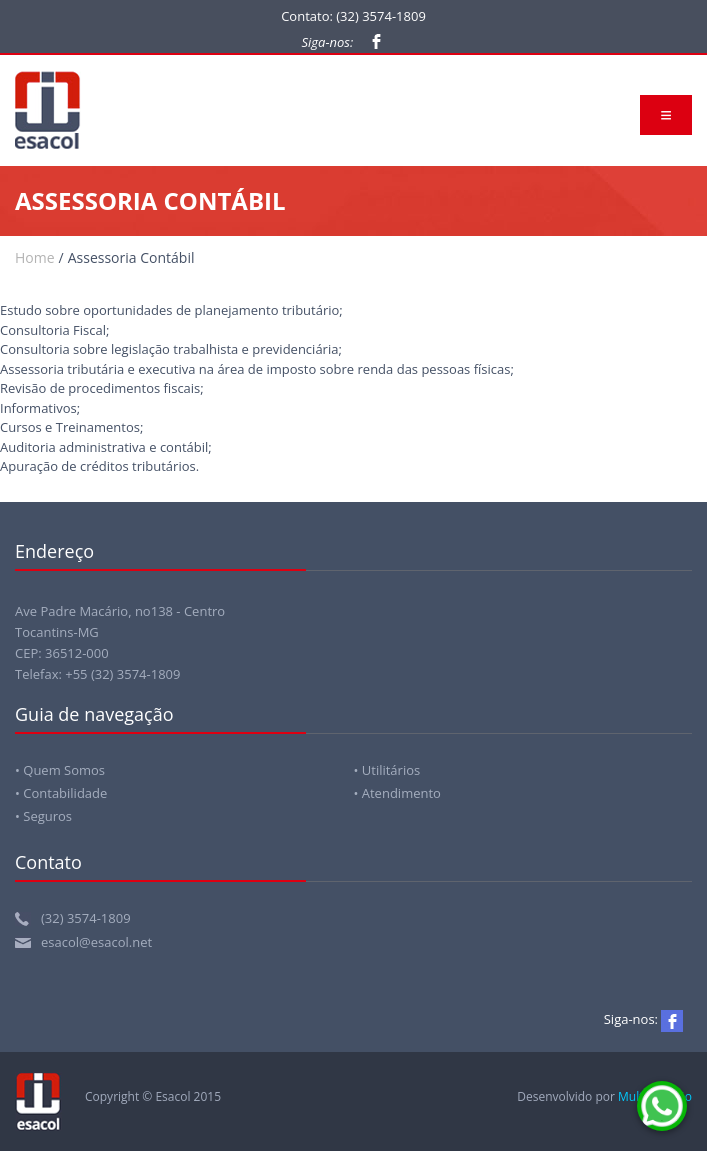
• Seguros (43, 816)
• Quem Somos (60, 770)
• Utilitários (387, 770)
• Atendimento (397, 793)
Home (35, 257)
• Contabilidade (61, 793)
